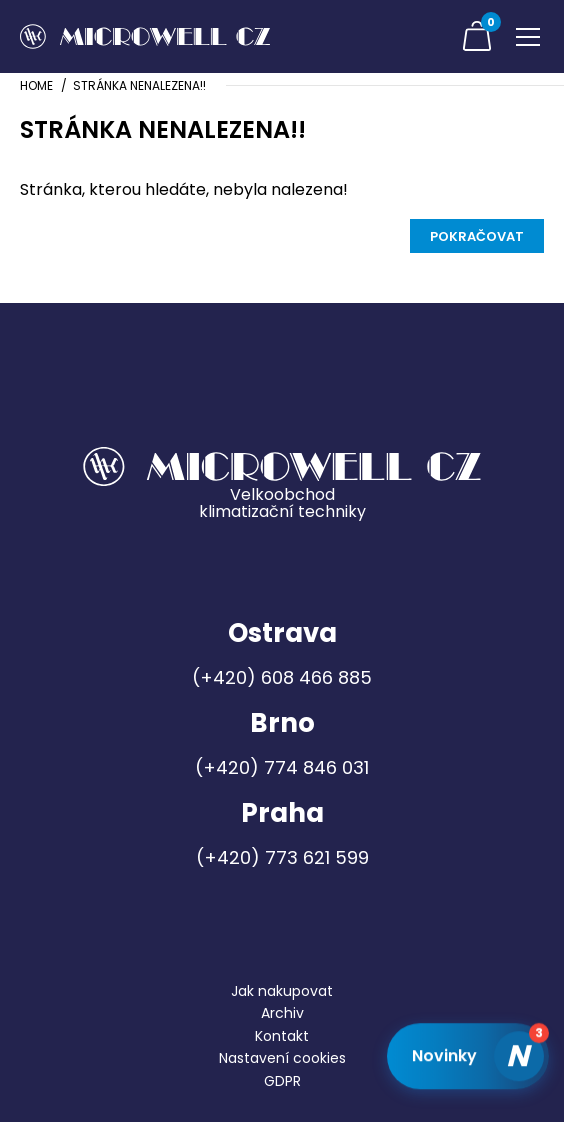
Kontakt (282, 1036)
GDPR (282, 1081)
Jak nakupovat (282, 991)
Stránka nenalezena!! (139, 85)
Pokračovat (477, 236)
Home (36, 85)
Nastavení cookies (282, 1058)
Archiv (282, 1013)
